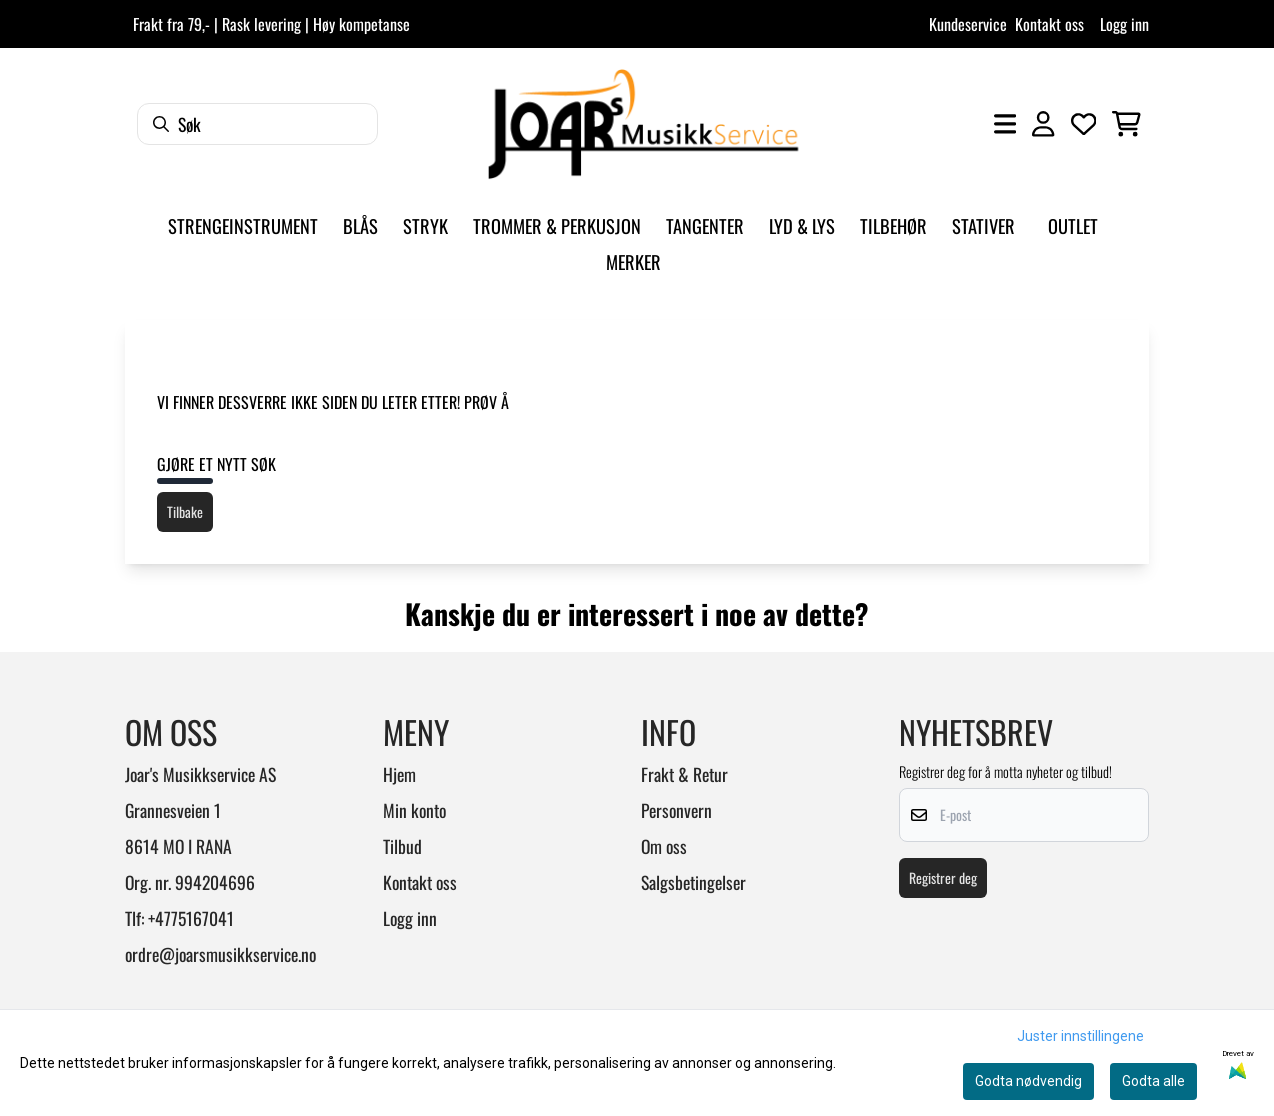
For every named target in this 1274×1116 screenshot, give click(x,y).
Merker (633, 261)
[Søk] (257, 124)
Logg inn (1124, 24)
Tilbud (402, 846)
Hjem (399, 774)
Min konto (414, 810)
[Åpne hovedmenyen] (1005, 124)
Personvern (676, 810)
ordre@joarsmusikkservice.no (220, 954)
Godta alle (1153, 1081)
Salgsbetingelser (693, 882)
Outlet (1073, 225)
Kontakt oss (1049, 24)
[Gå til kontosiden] (1043, 124)
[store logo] (643, 124)
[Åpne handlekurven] (1126, 124)
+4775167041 (191, 918)
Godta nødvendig (1028, 1081)
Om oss (664, 846)
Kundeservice (968, 24)
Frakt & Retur (684, 774)
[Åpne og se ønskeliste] (1084, 124)
